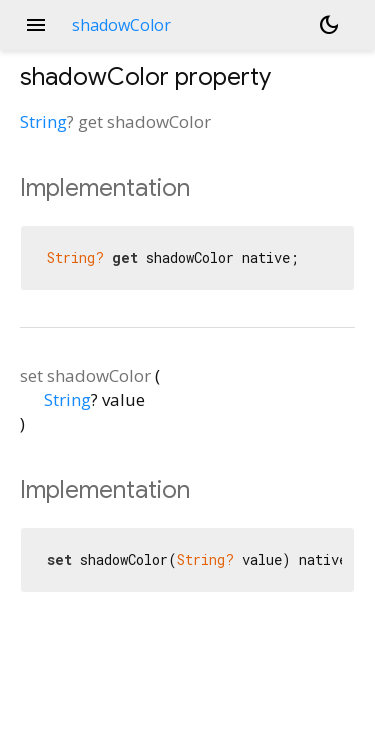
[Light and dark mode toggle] (329, 25)
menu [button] (36, 25)
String (43, 121)
